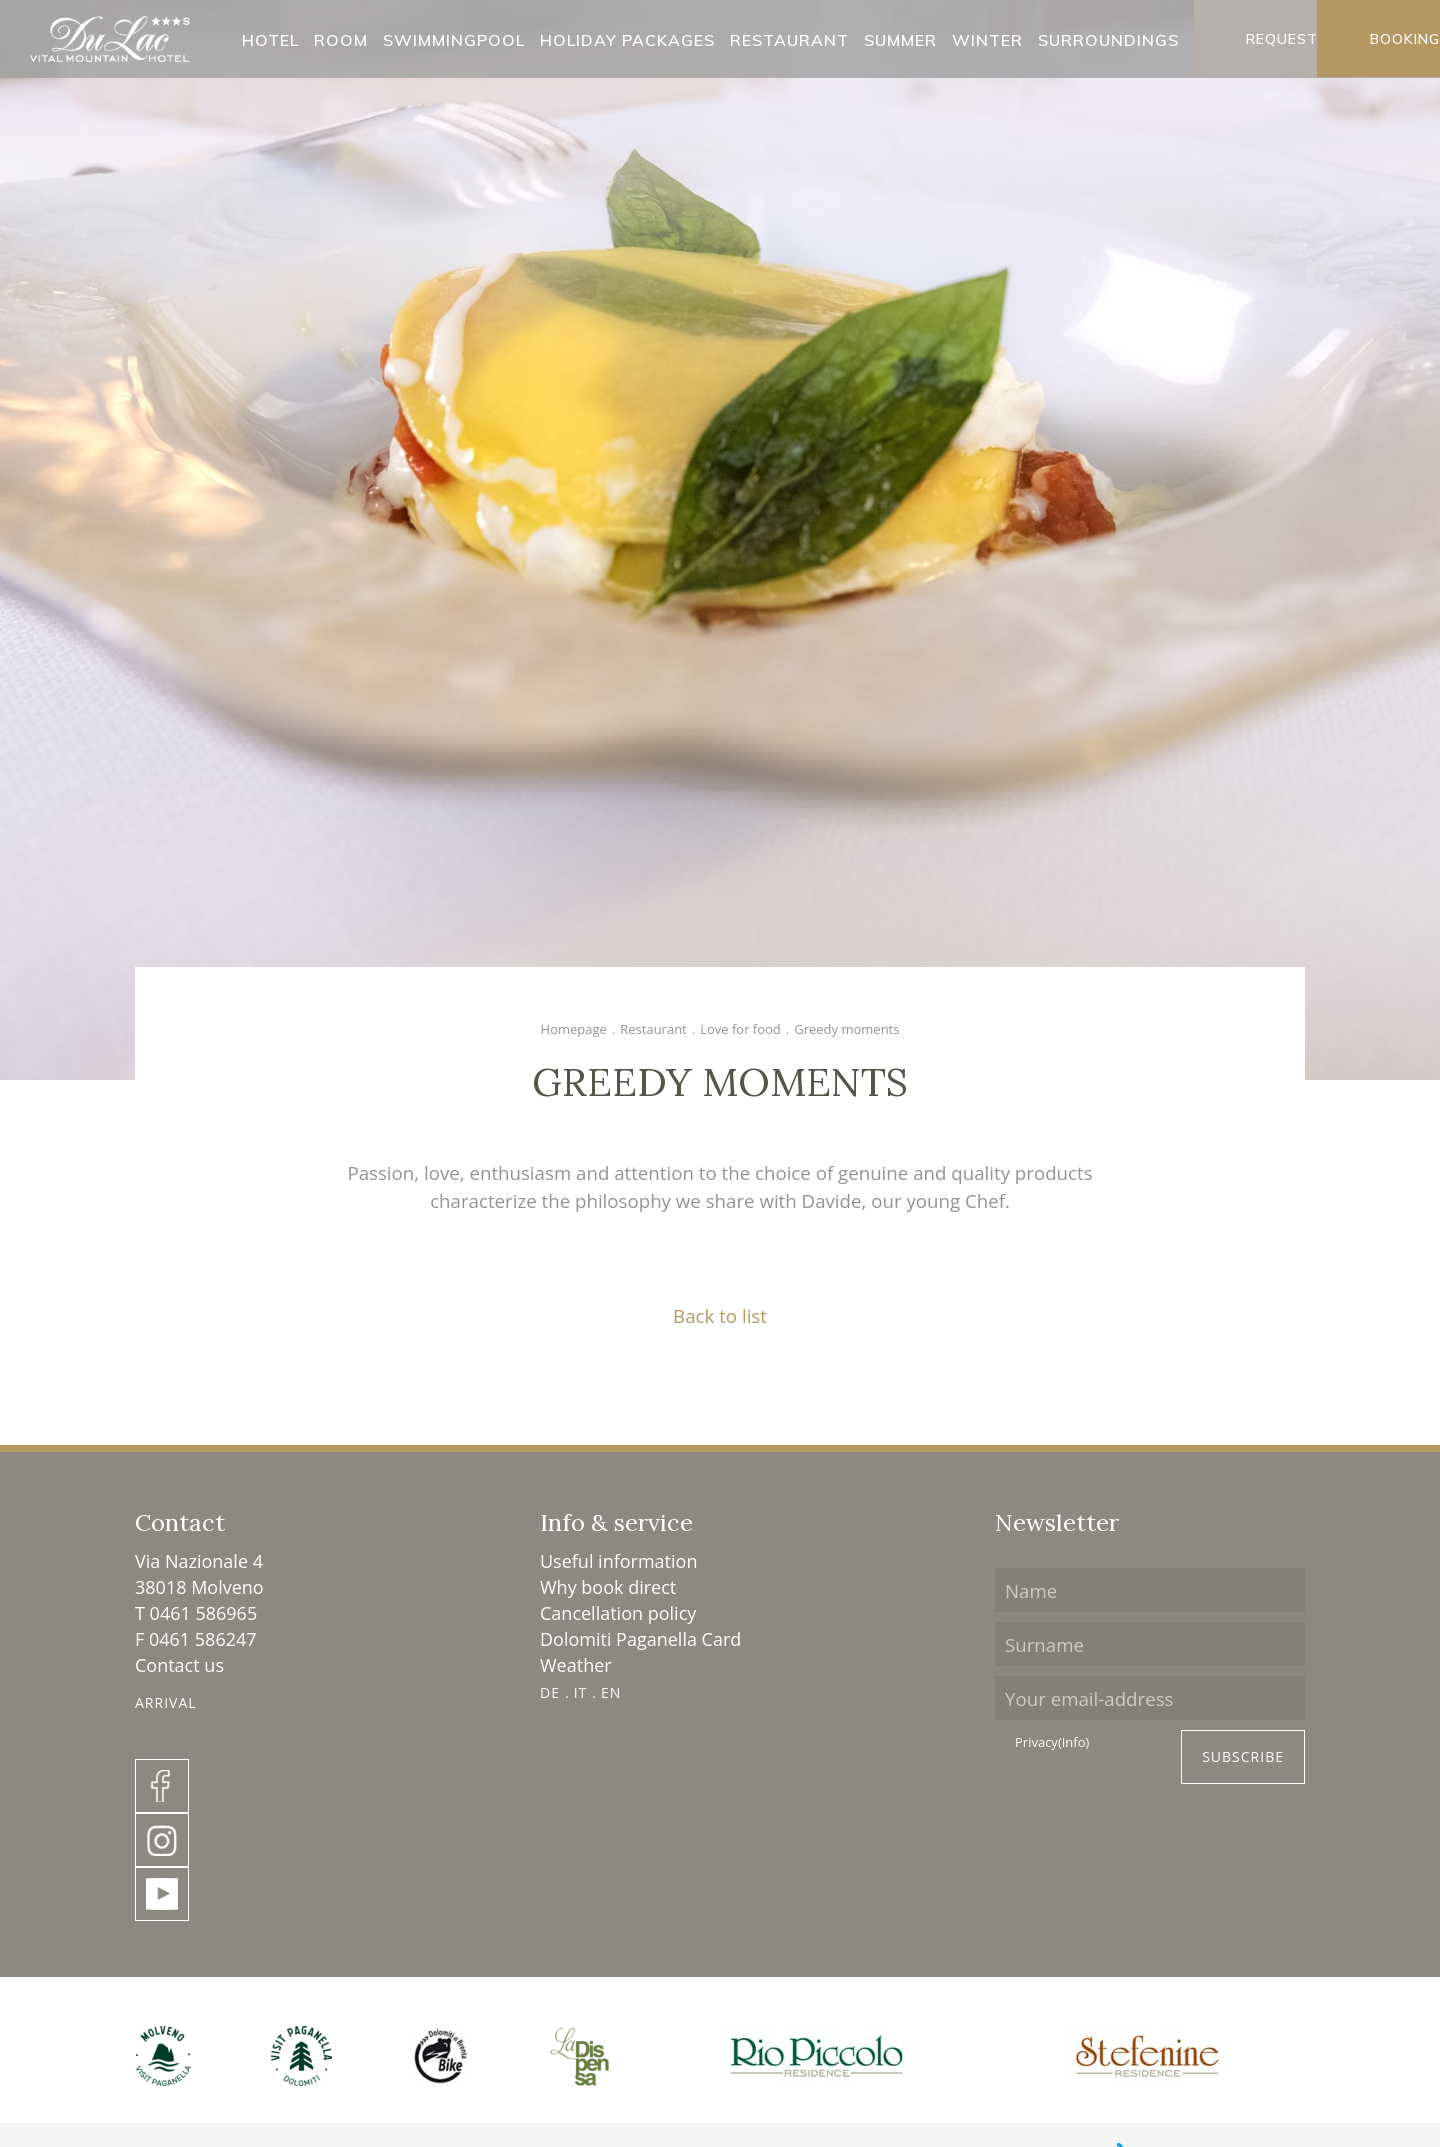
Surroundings (1108, 41)
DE (550, 1692)
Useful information (618, 1561)
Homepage (574, 1029)
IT (581, 1692)
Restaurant (789, 41)
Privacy (1052, 1743)
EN (611, 1692)
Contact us (179, 1665)
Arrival (166, 1702)
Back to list (720, 1315)
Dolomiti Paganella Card (640, 1639)
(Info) (1073, 1742)
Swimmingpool (454, 41)
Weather (576, 1665)
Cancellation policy (618, 1613)
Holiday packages (627, 41)
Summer (900, 41)
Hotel (270, 41)
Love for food (740, 1029)
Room (341, 41)
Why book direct (608, 1587)
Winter (987, 41)
